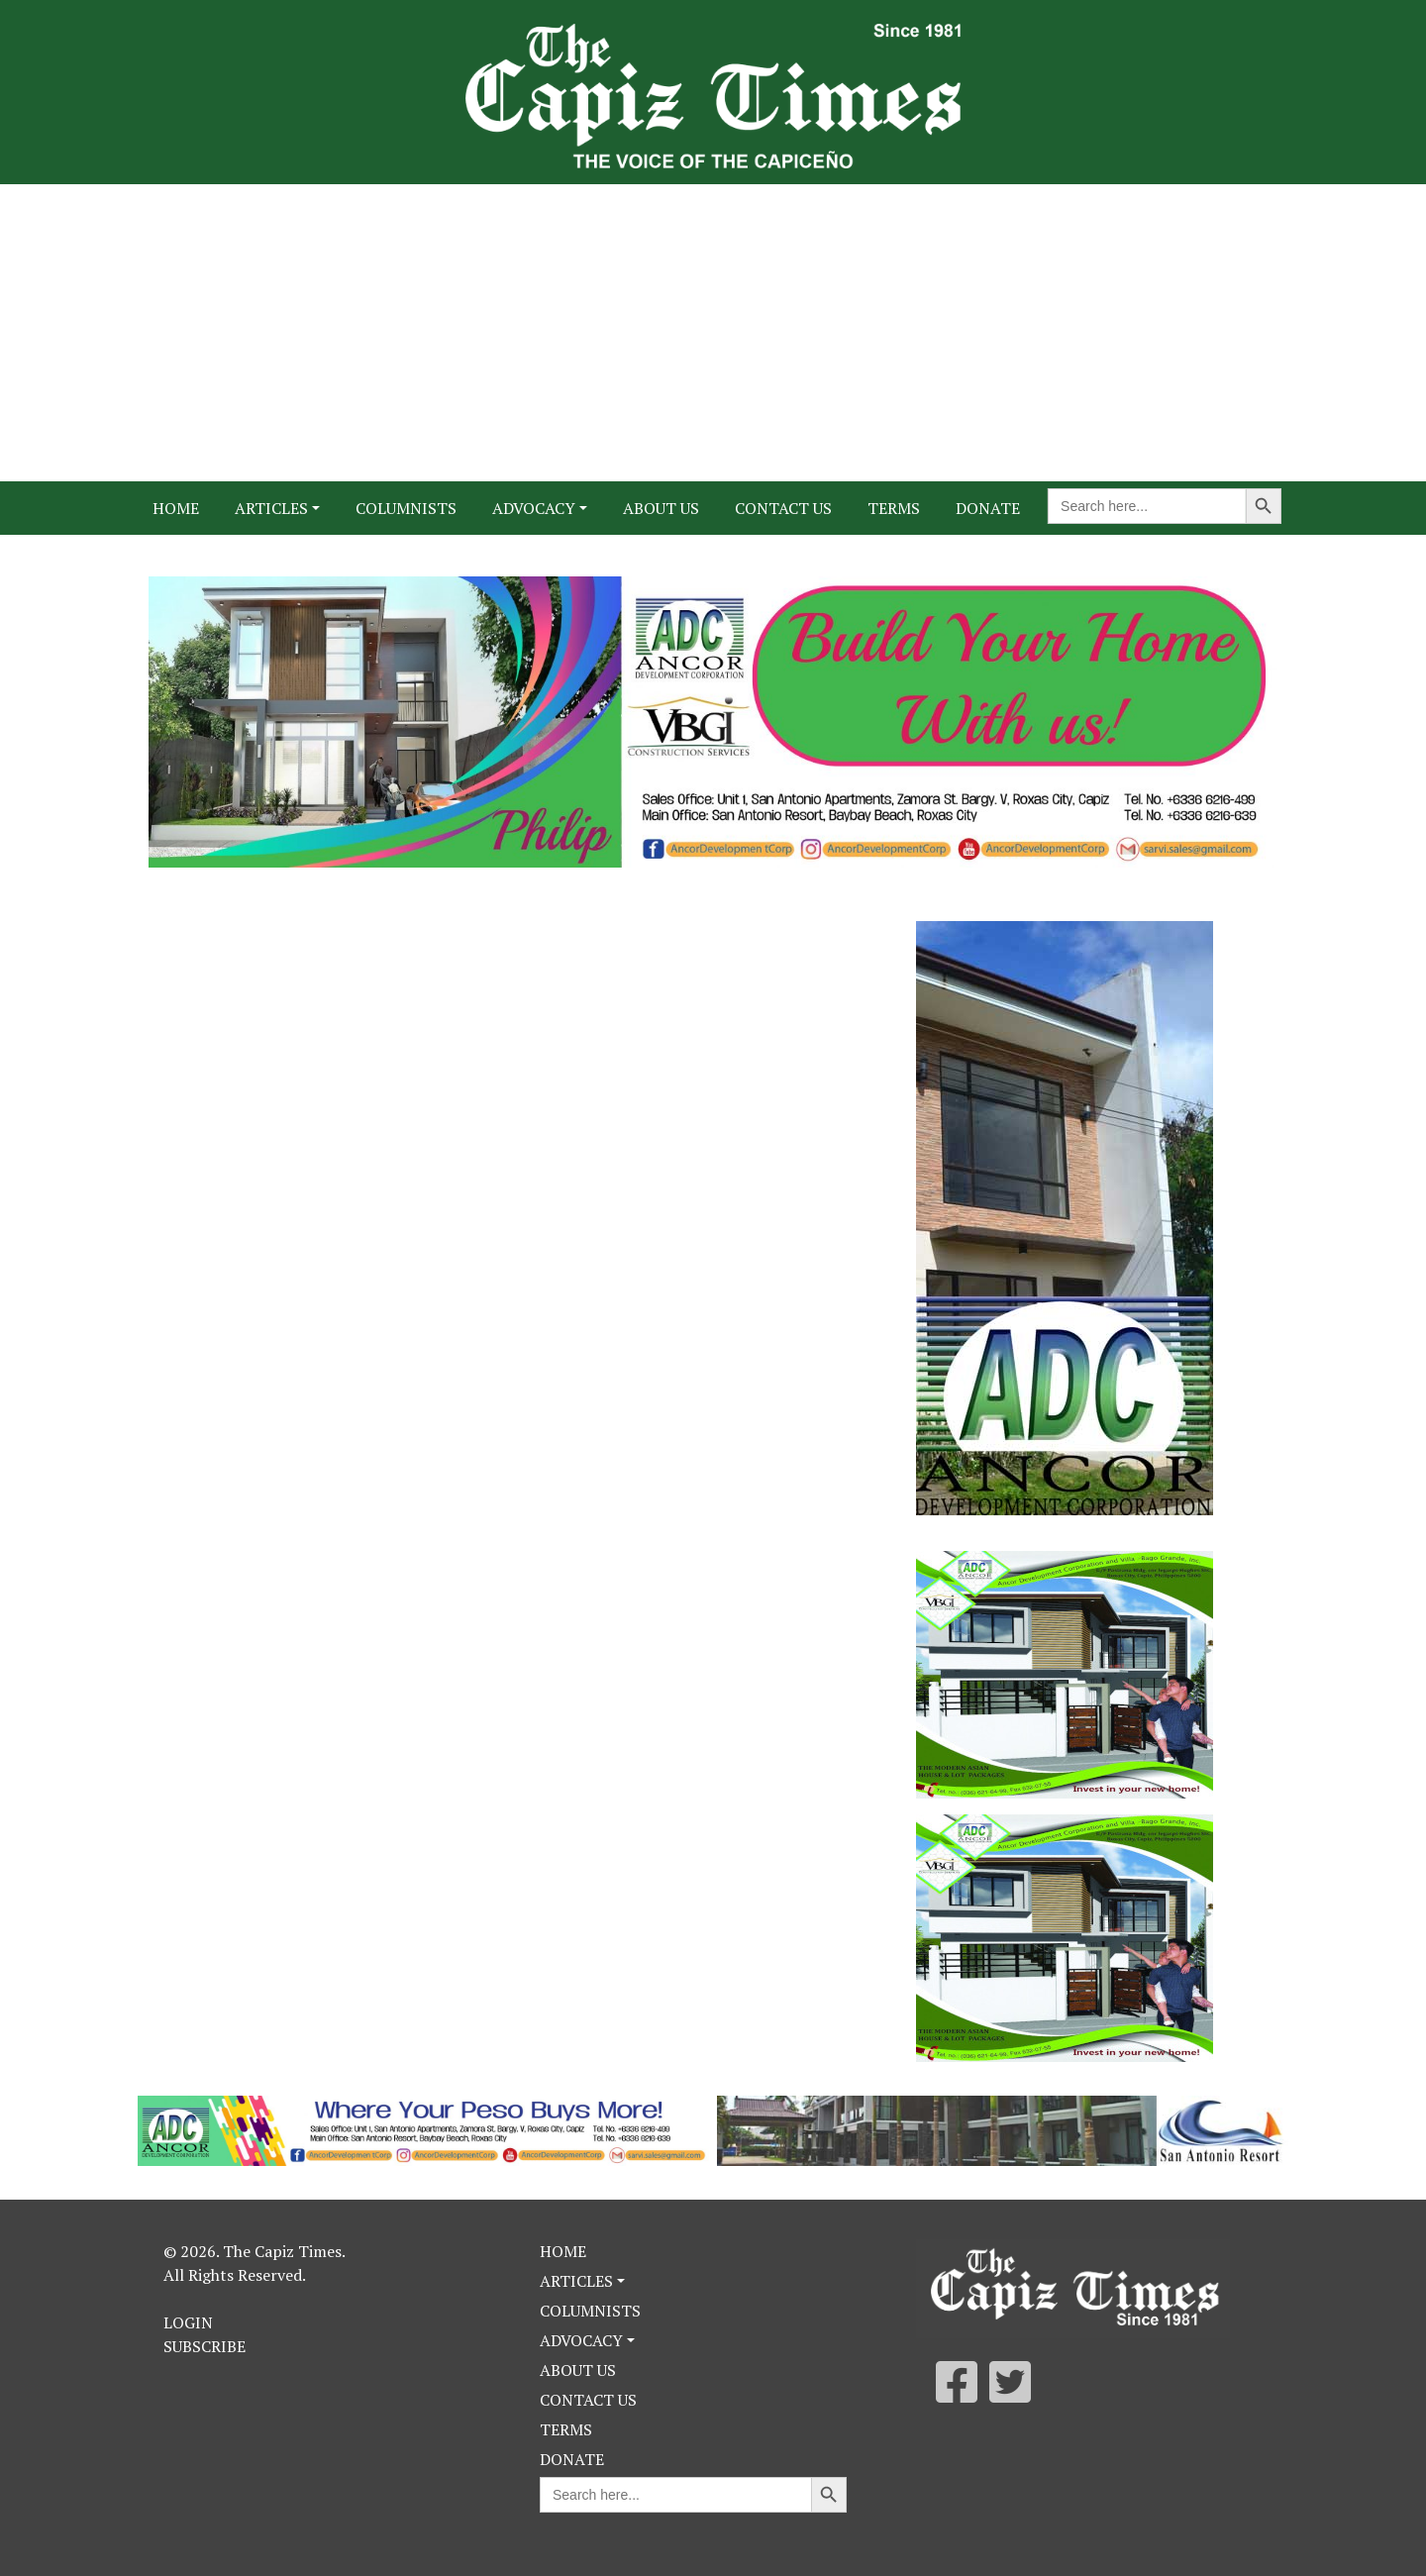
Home (176, 508)
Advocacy (533, 508)
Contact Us (783, 508)
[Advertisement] (713, 332)
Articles (271, 508)
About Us (661, 508)
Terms (893, 508)
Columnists (406, 508)
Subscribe (204, 2346)
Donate (988, 508)
